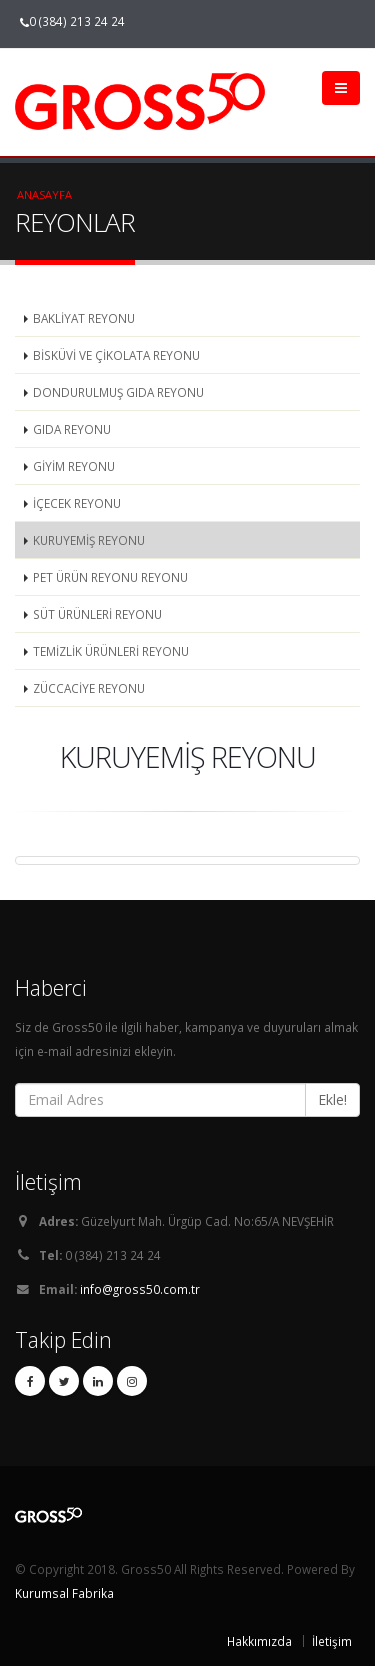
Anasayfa (44, 194)
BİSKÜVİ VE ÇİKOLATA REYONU (116, 355)
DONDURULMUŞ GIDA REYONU (118, 392)
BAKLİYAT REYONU (84, 318)
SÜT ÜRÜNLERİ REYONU (97, 614)
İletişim (332, 1641)
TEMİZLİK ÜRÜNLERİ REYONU (111, 651)
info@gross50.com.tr (140, 1289)
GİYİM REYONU (74, 466)
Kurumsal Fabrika (64, 1593)
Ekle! (332, 1099)
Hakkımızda (259, 1641)
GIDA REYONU (72, 429)
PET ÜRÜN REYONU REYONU (110, 577)
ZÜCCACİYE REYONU (89, 688)
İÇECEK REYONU (77, 503)
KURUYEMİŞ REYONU (89, 540)
